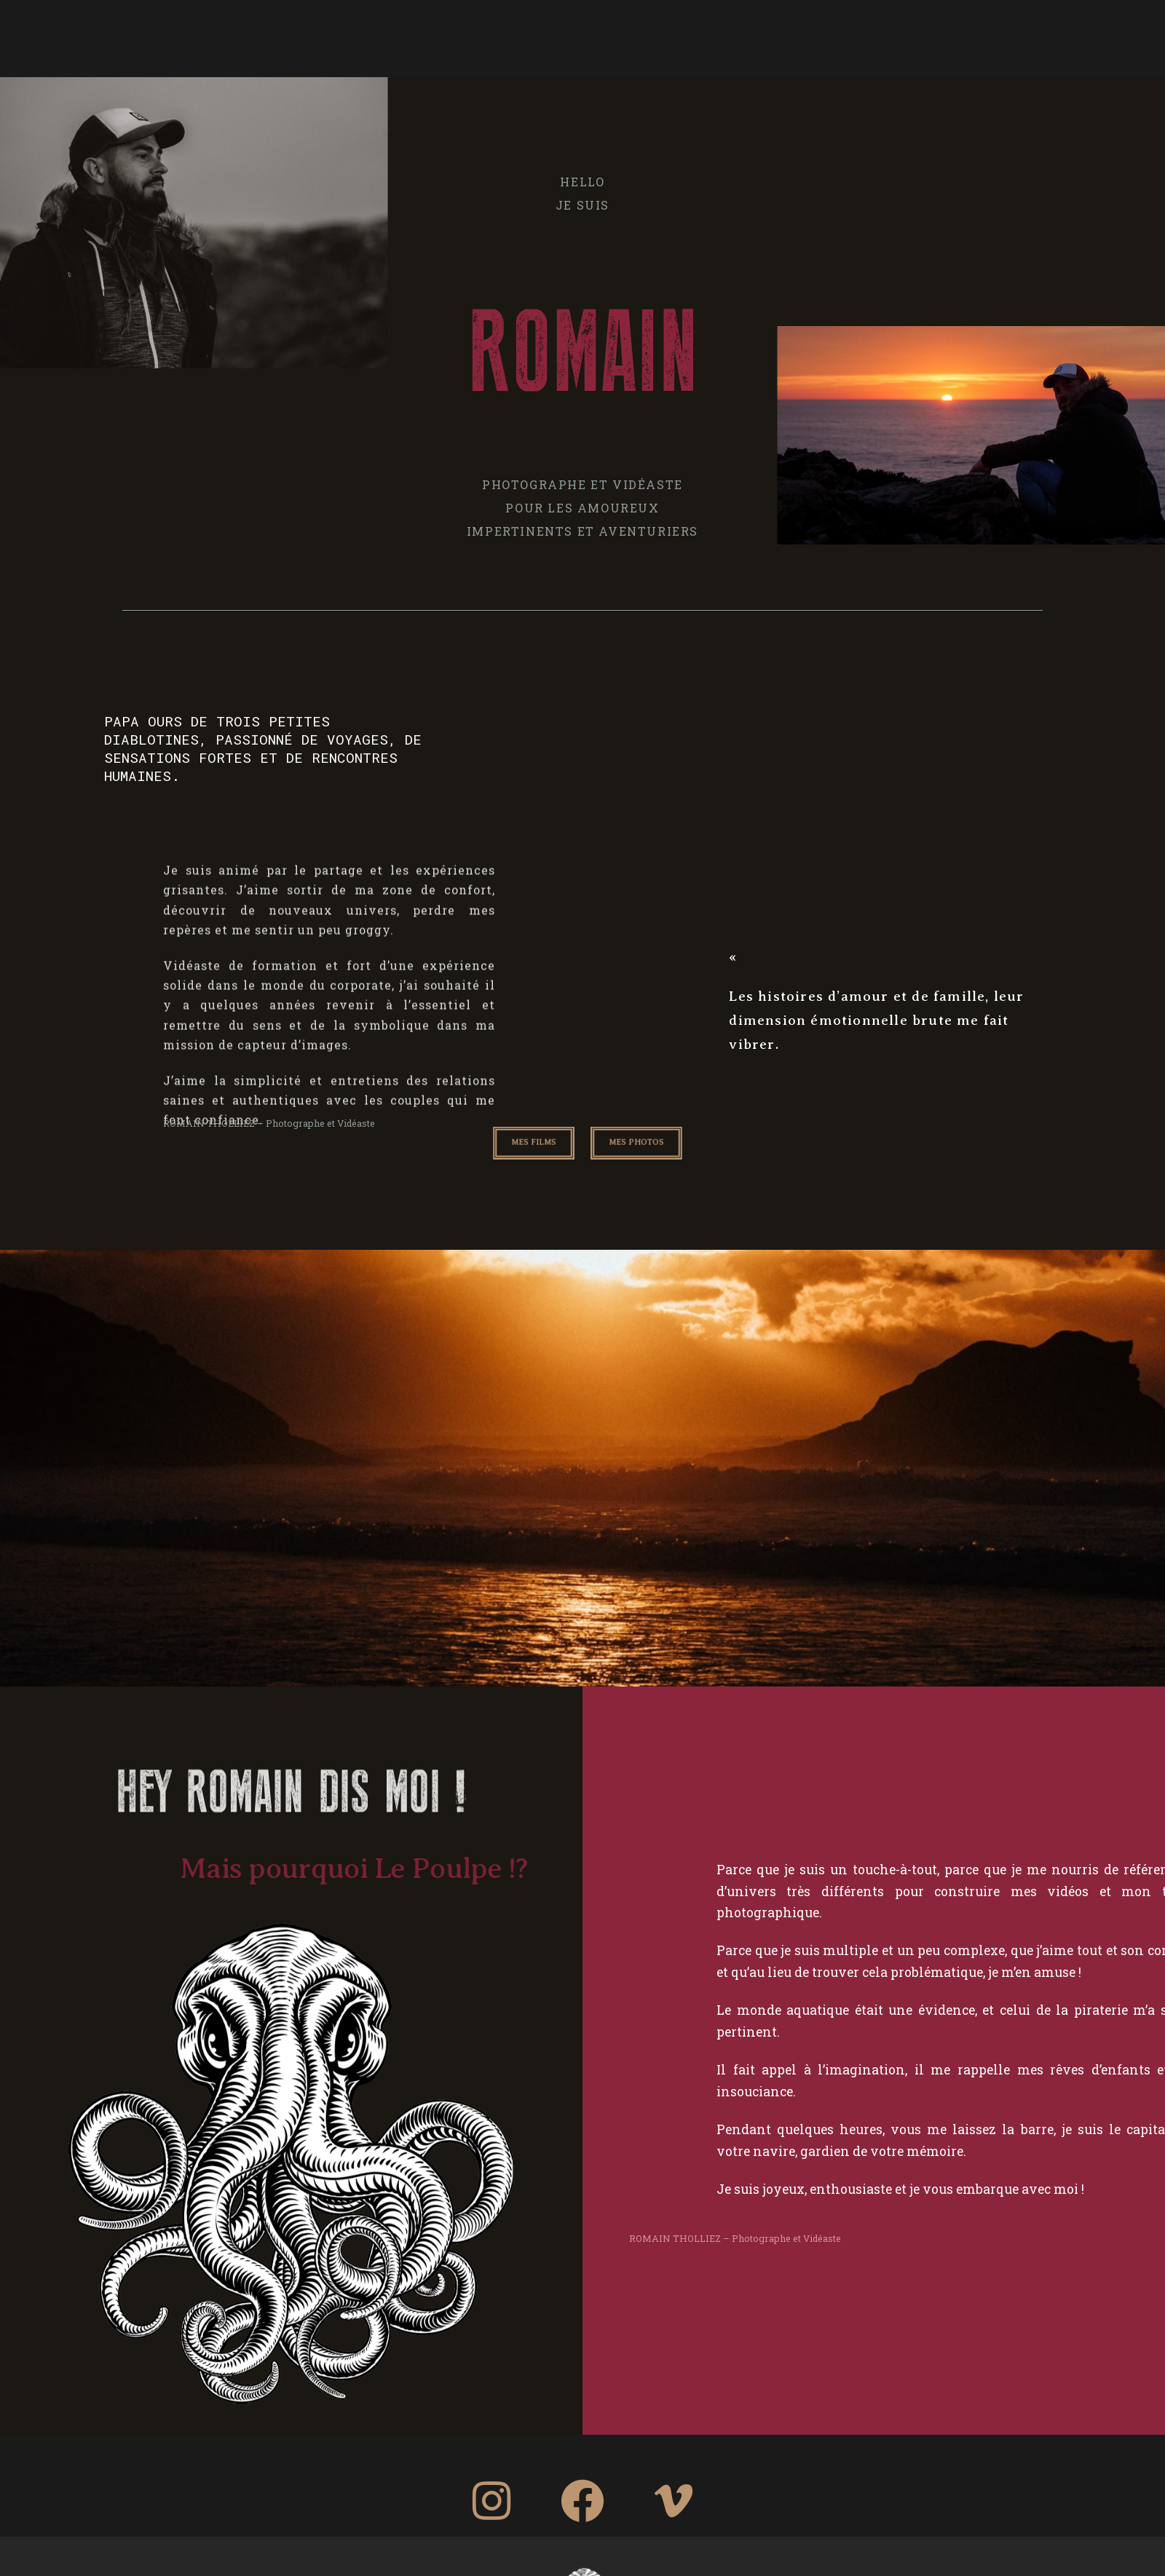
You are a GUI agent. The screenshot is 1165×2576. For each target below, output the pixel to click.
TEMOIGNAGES (771, 36)
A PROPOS (381, 36)
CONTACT (863, 36)
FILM (692, 36)
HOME (308, 36)
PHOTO (456, 36)
